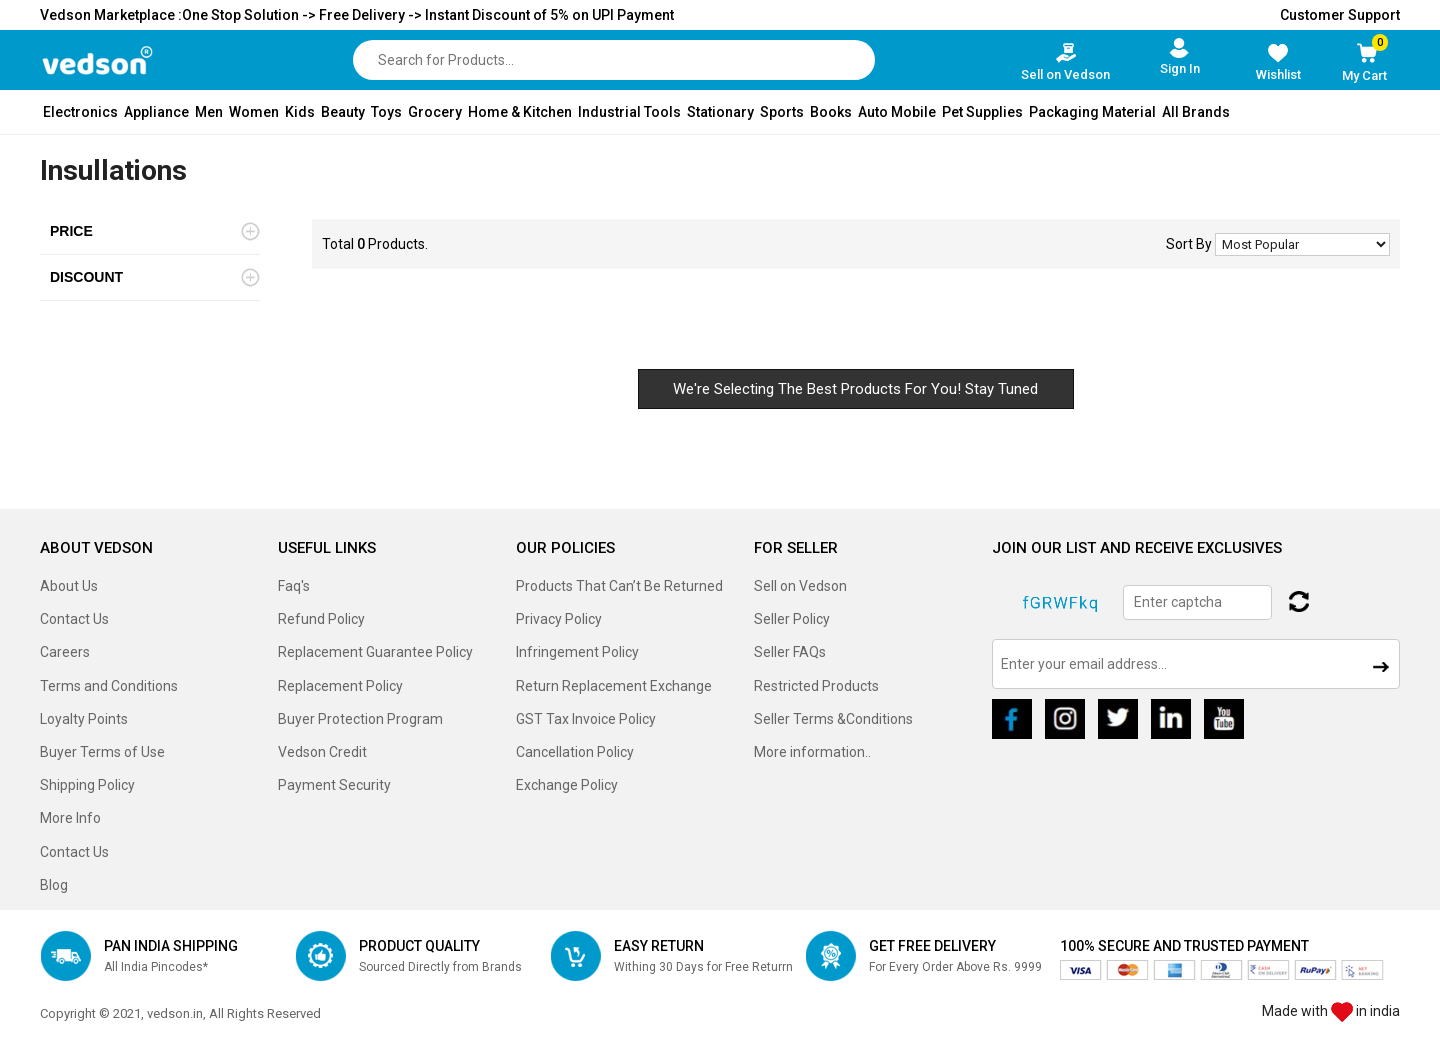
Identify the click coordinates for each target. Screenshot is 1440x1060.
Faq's (294, 586)
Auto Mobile (897, 112)
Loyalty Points (84, 719)
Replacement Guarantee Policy (375, 652)
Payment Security (334, 785)
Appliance (156, 112)
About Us (69, 586)
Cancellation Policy (575, 752)
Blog (54, 885)
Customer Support (1340, 15)
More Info (70, 818)
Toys (386, 112)
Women (254, 112)
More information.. (812, 752)
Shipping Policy (87, 785)
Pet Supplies (982, 112)
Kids (300, 112)
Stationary (720, 112)
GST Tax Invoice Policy (586, 719)
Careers (65, 652)
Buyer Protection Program (360, 719)
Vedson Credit (322, 752)
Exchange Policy (567, 785)
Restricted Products (816, 686)
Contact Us (74, 619)
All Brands (1196, 112)
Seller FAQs (790, 652)
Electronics (80, 112)
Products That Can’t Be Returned (619, 586)
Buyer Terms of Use (102, 752)
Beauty (343, 112)
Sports (782, 112)
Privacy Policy (559, 619)
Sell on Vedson (800, 586)
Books (831, 112)
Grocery (435, 112)
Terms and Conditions (109, 686)
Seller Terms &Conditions (833, 719)
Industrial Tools (629, 112)
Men (209, 112)
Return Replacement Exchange (614, 686)
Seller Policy (792, 619)
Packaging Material (1092, 112)
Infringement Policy (577, 652)
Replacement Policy (340, 686)
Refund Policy (321, 619)
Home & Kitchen (520, 112)
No (1302, 244)
